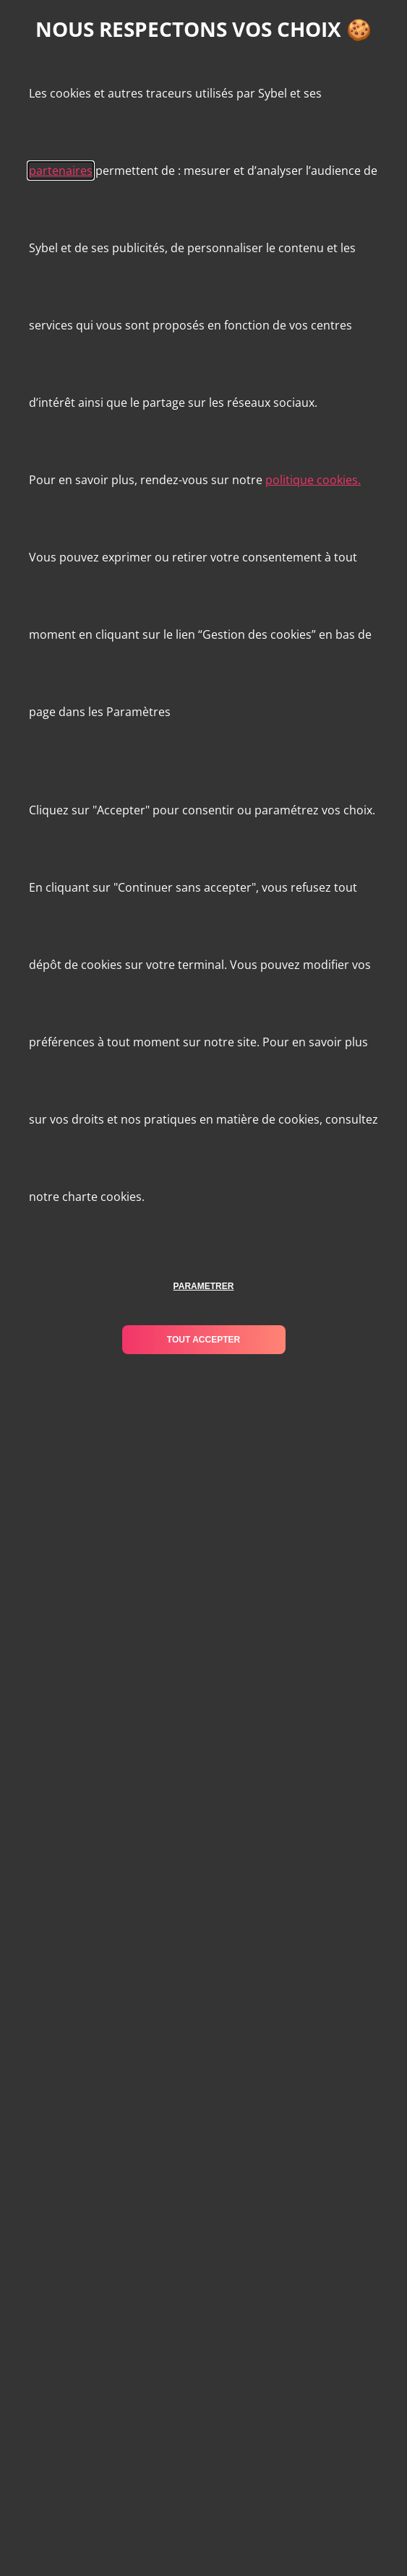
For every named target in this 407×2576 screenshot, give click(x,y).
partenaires (61, 170)
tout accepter (203, 1340)
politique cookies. (313, 480)
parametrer (203, 1286)
